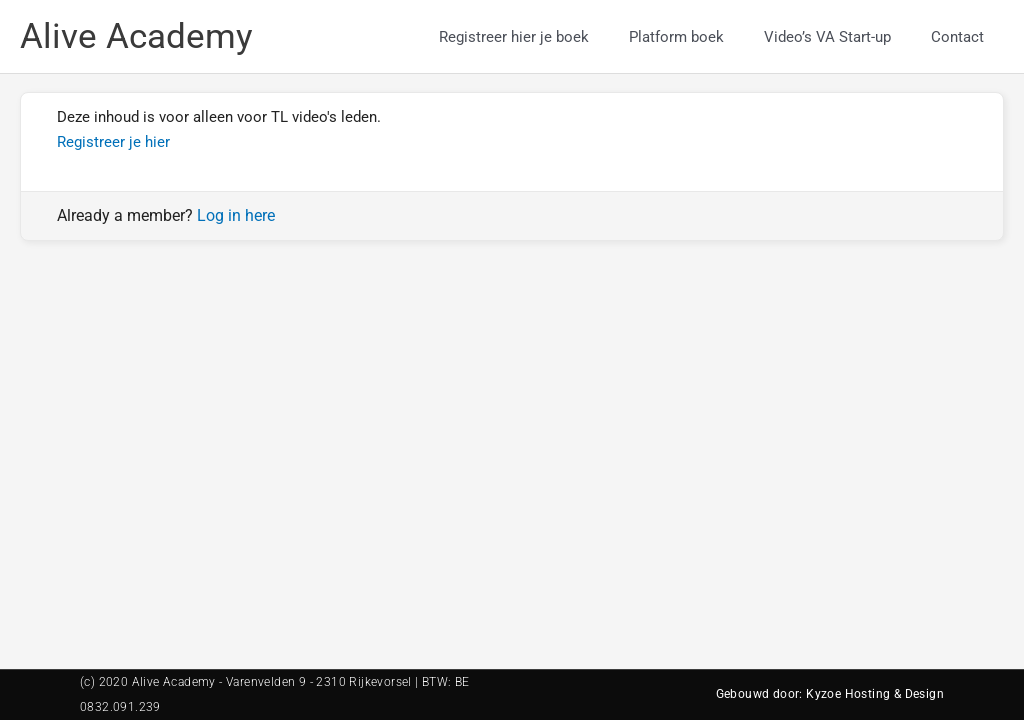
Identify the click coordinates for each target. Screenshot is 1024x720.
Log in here (236, 215)
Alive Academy (136, 36)
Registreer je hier (113, 142)
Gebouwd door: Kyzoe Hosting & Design (830, 694)
